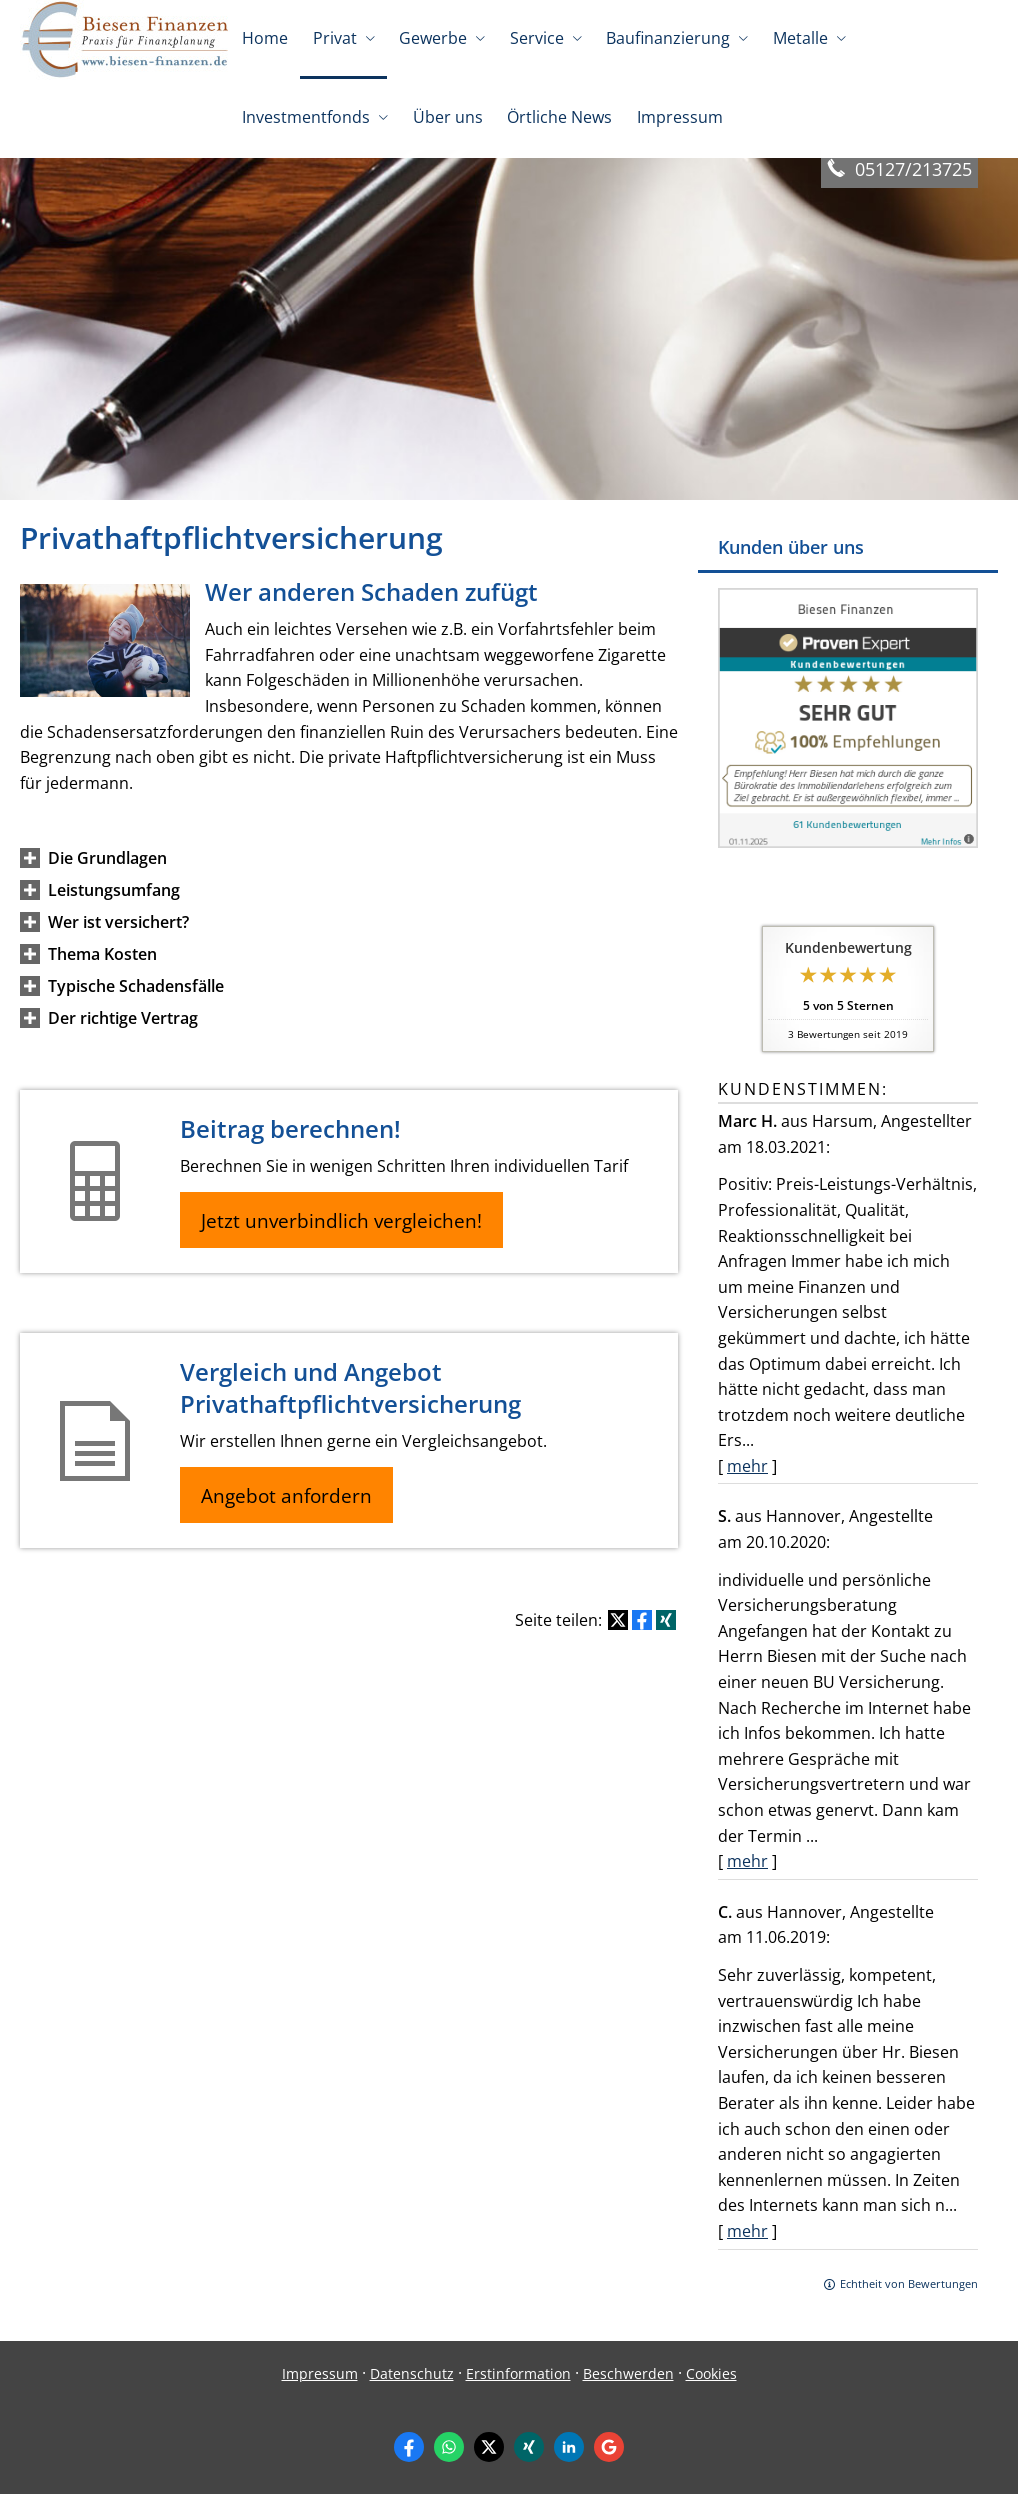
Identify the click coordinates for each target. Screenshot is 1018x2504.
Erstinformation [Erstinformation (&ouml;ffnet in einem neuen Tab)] (518, 2383)
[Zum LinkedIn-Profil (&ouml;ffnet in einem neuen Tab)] (569, 2457)
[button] (107, 868)
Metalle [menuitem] (797, 38)
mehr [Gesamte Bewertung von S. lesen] (747, 1871)
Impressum (320, 2383)
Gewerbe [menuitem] (432, 38)
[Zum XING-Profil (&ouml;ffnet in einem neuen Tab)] (529, 2457)
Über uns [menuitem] (447, 118)
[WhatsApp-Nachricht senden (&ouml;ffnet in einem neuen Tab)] (449, 2457)
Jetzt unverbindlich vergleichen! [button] (345, 1231)
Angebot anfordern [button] (290, 1508)
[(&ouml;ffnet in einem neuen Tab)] (848, 852)
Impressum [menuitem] (678, 118)
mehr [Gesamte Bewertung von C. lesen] (747, 2241)
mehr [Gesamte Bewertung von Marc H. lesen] (747, 1476)
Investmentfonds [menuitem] (306, 118)
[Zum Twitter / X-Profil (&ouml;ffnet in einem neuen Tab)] (489, 2457)
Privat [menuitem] (334, 38)
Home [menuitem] (265, 38)
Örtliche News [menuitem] (558, 118)
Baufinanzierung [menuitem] (666, 38)
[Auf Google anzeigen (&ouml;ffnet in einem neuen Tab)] (609, 2457)
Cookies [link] (711, 2383)
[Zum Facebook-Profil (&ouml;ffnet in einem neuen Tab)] (409, 2457)
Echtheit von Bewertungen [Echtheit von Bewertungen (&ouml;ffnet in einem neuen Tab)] (909, 2293)
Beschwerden (628, 2383)
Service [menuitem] (535, 38)
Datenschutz (412, 2383)
